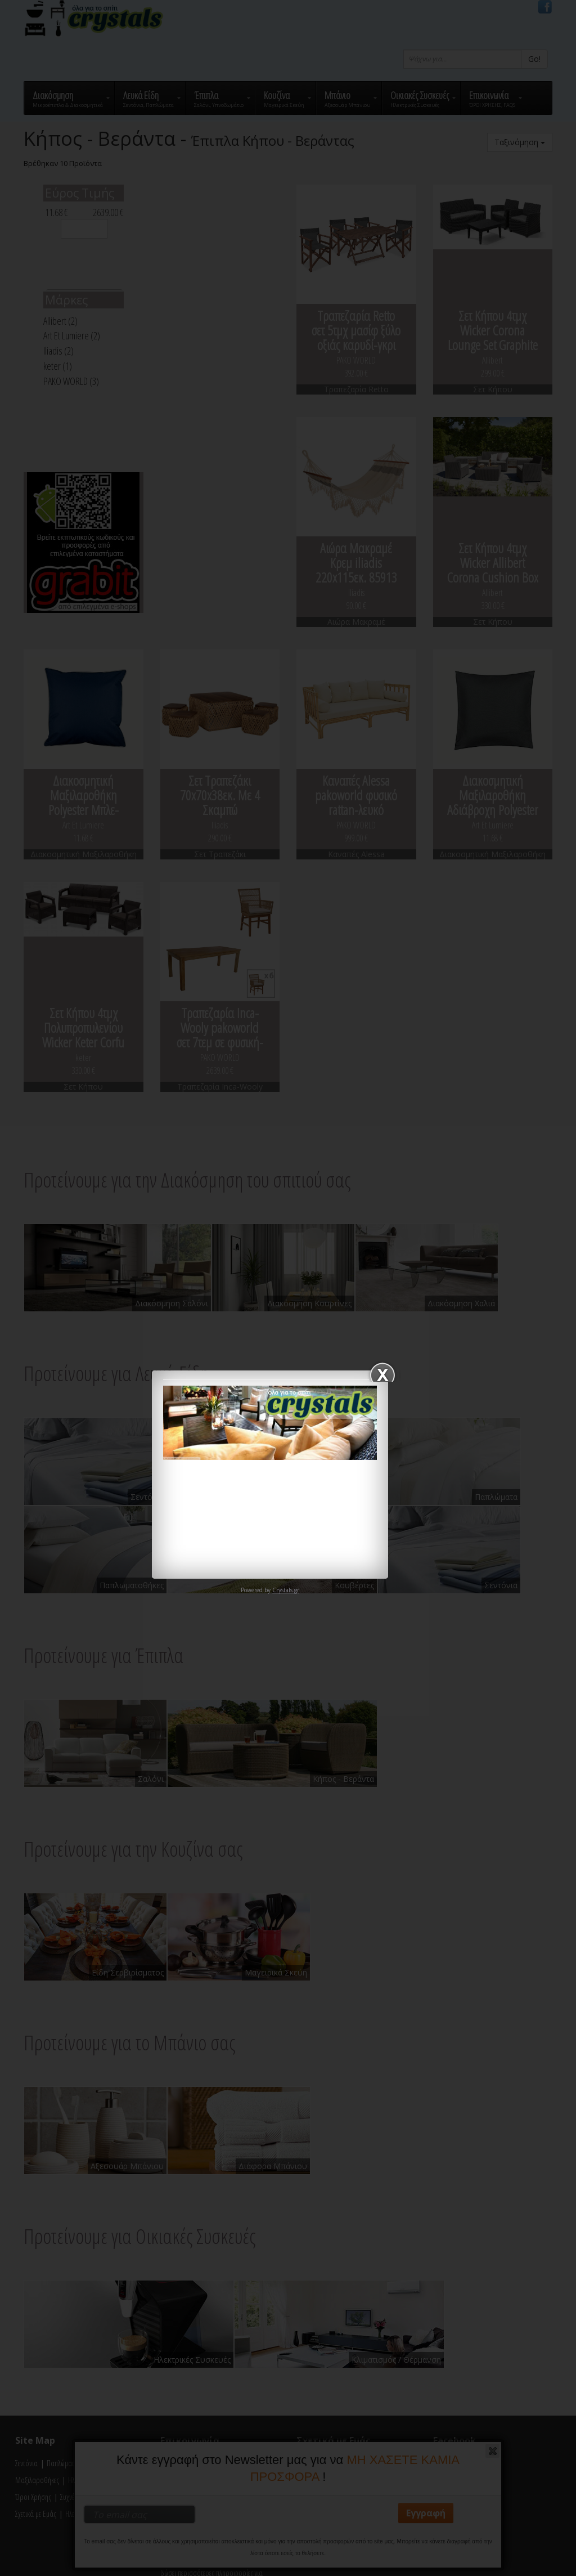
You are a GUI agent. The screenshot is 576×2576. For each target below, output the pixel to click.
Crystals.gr (285, 1590)
